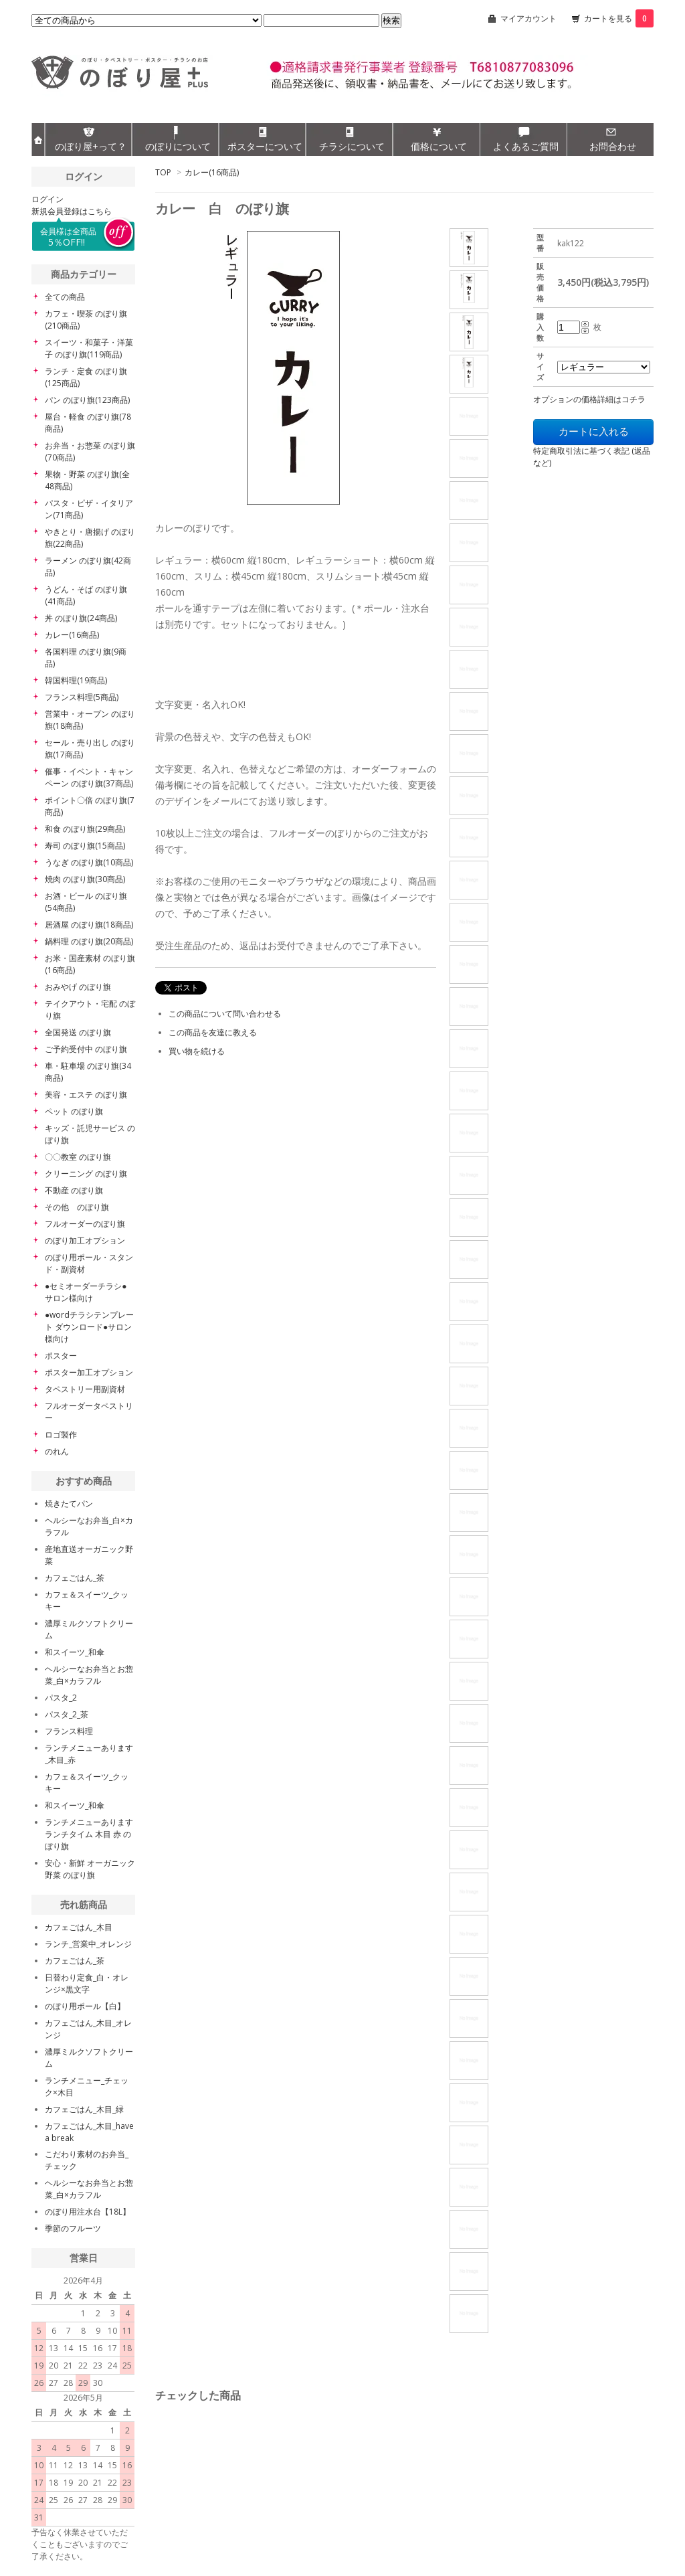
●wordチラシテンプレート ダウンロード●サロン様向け (89, 1327)
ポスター (61, 1355)
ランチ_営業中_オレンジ (88, 1944)
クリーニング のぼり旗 (86, 1173)
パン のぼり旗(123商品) (87, 400)
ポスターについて (264, 146)
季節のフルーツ (73, 2228)
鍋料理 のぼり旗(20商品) (89, 941)
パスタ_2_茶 (66, 1714)
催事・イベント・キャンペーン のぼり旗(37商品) (89, 777)
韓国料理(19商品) (76, 680)
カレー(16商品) (212, 172)
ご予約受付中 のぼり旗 (86, 1049)
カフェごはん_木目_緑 (84, 2109)
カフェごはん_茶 (74, 1577)
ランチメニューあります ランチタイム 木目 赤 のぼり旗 (89, 1834)
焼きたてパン (69, 1503)
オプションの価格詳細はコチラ (589, 399)
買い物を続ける (197, 1051)
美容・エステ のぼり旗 (86, 1094)
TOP (163, 172)
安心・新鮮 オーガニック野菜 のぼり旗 (90, 1869)
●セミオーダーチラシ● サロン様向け (86, 1292)
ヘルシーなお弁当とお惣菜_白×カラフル (89, 1675)
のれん (57, 1451)
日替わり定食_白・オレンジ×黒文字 (86, 1983)
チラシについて (352, 146)
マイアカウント (528, 18)
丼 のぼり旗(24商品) (81, 618)
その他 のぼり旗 (77, 1207)
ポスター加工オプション (89, 1372)
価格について (439, 146)
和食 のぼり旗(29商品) (85, 829)
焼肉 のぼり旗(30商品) (85, 879)
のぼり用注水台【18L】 (87, 2211)
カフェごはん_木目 (78, 1927)
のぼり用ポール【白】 (85, 2006)
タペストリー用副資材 (85, 1389)
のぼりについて (178, 146)
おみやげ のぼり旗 (78, 987)
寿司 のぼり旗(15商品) (85, 845)
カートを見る (619, 18)
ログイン (47, 199)
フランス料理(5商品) (81, 697)
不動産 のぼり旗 (74, 1190)
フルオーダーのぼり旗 (85, 1223)
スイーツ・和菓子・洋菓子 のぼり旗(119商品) (89, 348)
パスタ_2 (61, 1697)
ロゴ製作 (61, 1434)
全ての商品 (65, 297)
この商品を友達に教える (213, 1032)
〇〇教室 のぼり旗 (78, 1157)
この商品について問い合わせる (225, 1013)
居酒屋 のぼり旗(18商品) (89, 924)
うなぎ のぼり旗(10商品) (89, 862)
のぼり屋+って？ (90, 146)
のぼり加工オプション (85, 1240)
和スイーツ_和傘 (74, 1652)
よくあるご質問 (526, 146)
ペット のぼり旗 (74, 1111)
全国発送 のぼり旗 (78, 1032)
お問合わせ (612, 146)
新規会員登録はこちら (71, 211)
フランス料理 (69, 1731)
